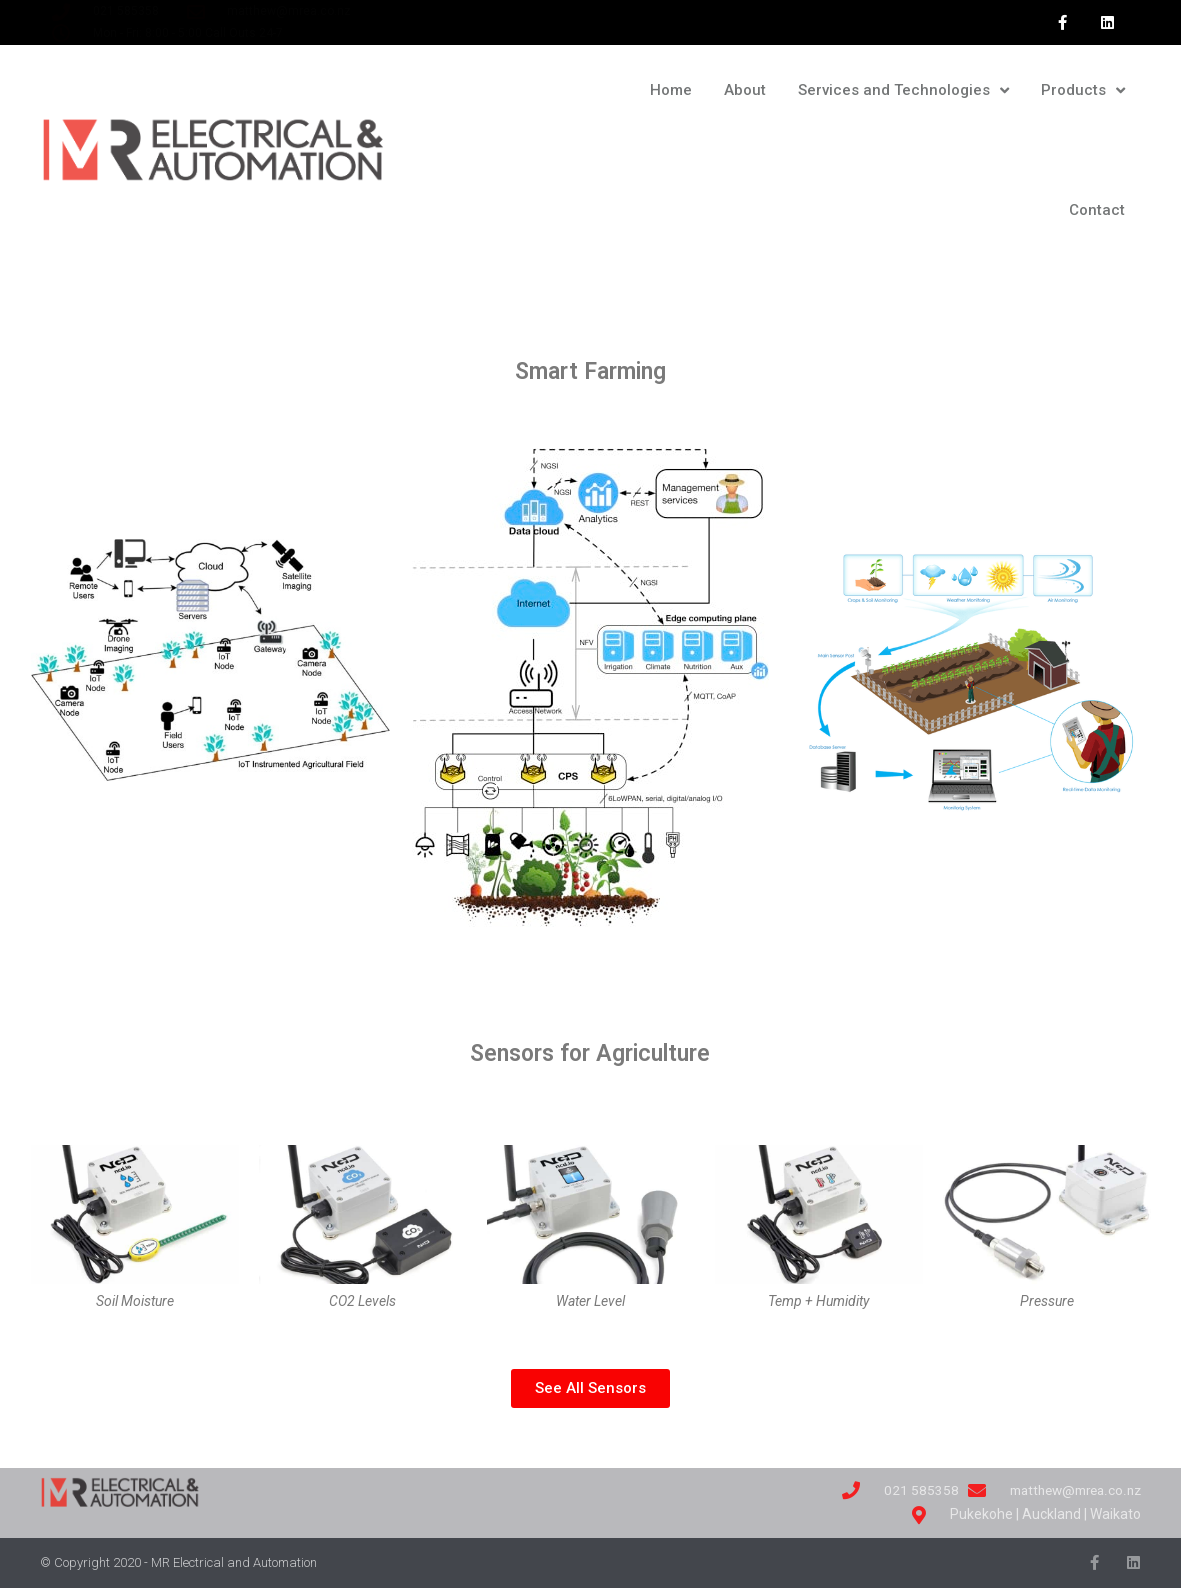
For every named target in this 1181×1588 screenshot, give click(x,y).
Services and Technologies (903, 90)
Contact (1097, 210)
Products (1083, 90)
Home (671, 90)
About (745, 90)
